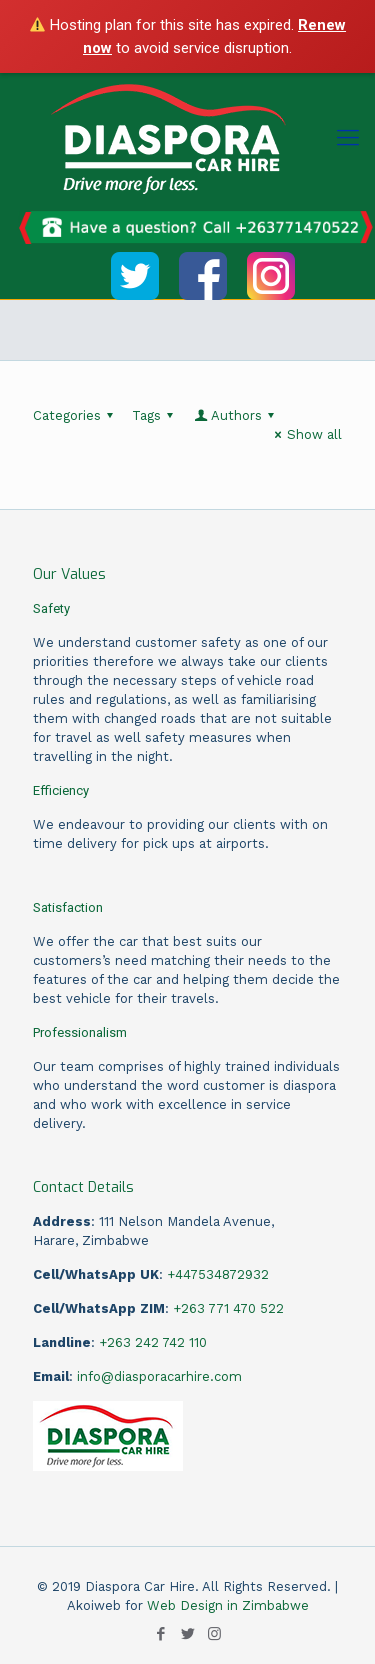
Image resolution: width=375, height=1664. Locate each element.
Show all (305, 434)
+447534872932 (218, 1274)
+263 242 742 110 (153, 1342)
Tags (155, 415)
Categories (76, 415)
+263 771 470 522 (228, 1308)
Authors (235, 415)
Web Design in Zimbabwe (228, 1605)
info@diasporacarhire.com (159, 1376)
